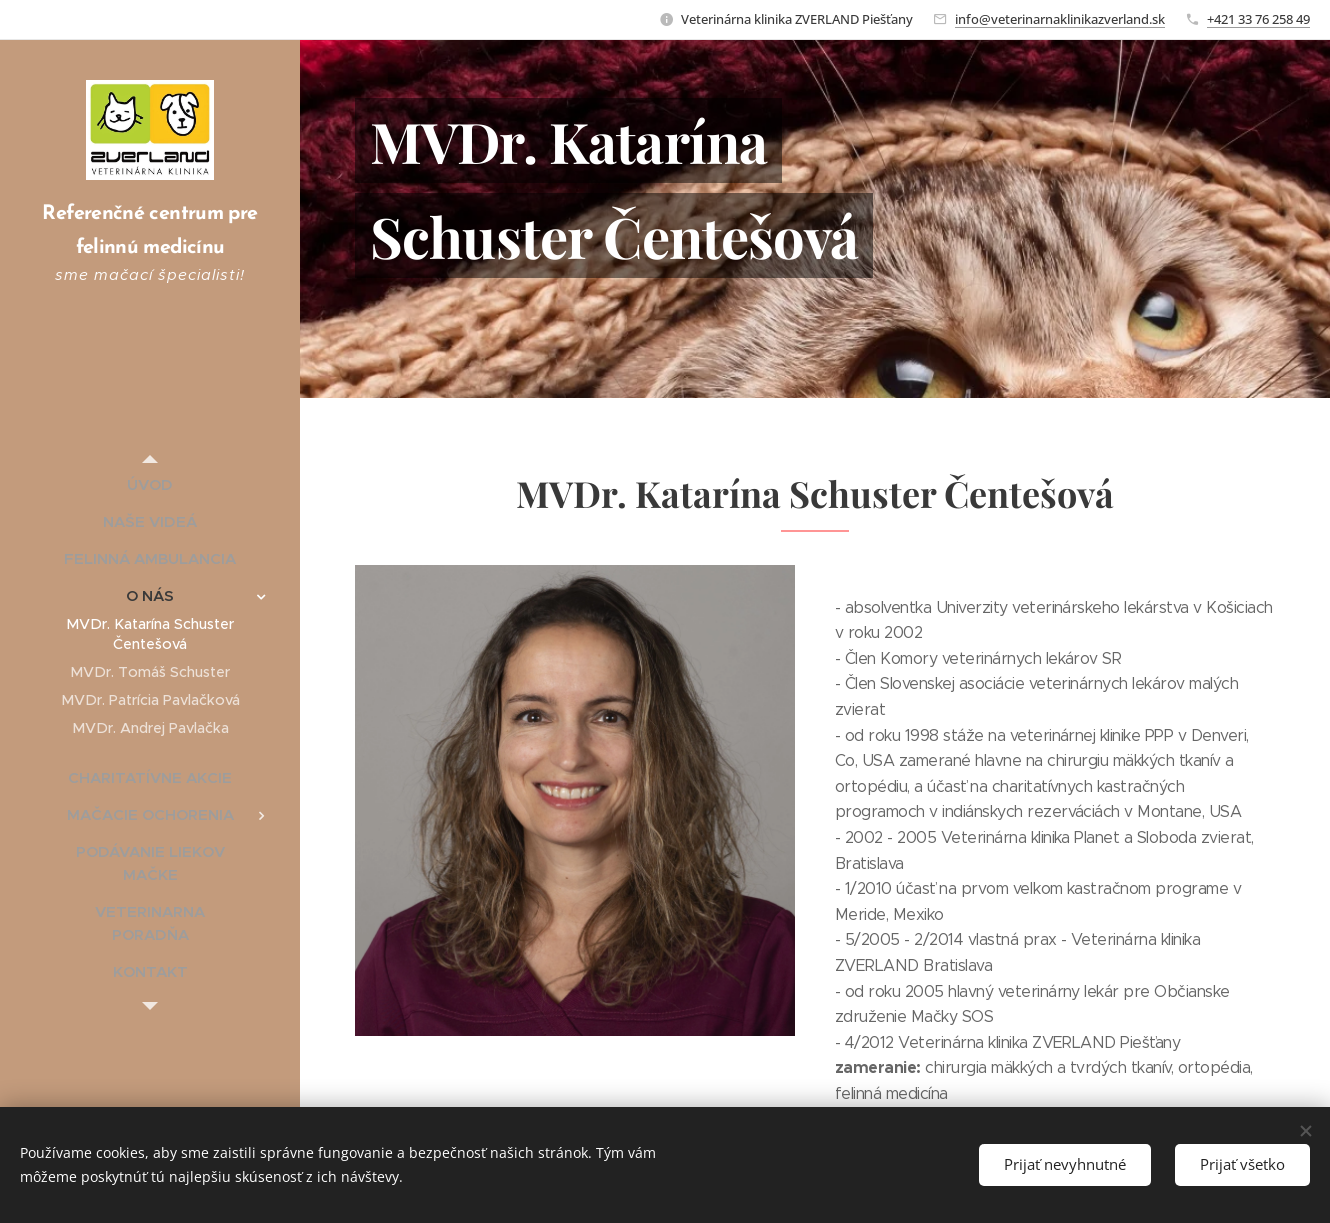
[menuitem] (150, 484)
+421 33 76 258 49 (1258, 19)
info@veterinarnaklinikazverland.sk (1060, 19)
